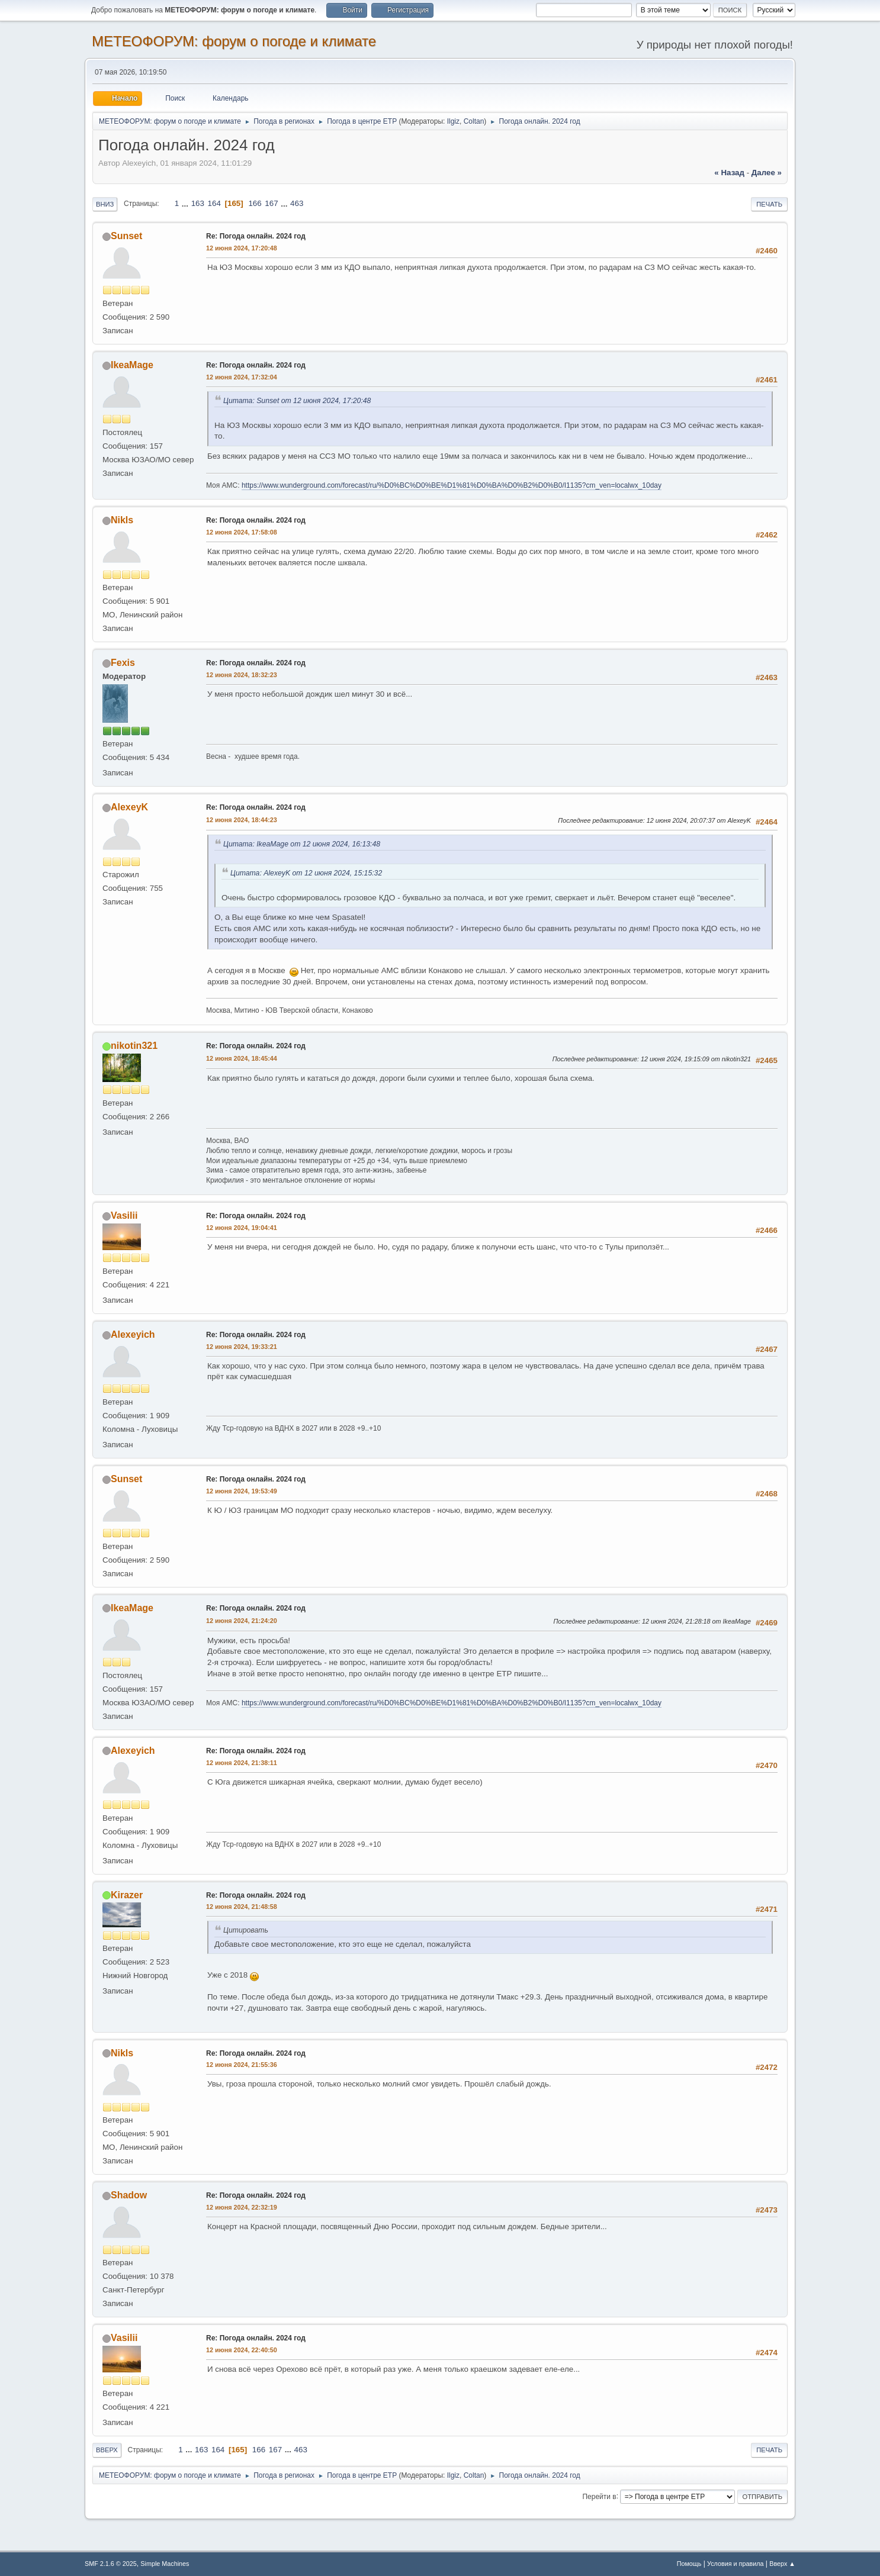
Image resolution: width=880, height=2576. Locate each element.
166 (254, 203)
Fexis (123, 663)
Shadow (129, 2195)
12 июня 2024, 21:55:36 (241, 2064)
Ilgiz (453, 121)
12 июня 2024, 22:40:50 (241, 2349)
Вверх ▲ (782, 2563)
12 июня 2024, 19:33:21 (241, 1346)
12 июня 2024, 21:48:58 (241, 1906)
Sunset (126, 236)
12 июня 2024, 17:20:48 (241, 248)
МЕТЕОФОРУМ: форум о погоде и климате (234, 41)
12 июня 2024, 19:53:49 (241, 1491)
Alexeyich (133, 1334)
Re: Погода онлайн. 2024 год (256, 236)
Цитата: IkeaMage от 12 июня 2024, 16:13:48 (301, 844)
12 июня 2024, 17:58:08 (241, 532)
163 (197, 203)
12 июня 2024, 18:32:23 (241, 674)
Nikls (122, 520)
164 (214, 203)
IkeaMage (132, 365)
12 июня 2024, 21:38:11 (241, 1762)
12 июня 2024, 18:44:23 (241, 819)
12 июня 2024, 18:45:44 (241, 1058)
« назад (729, 172)
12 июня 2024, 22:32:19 (241, 2207)
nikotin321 (134, 1046)
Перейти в (599, 2496)
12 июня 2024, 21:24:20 (241, 1620)
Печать (769, 204)
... (186, 203)
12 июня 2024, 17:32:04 (241, 377)
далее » (766, 172)
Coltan (474, 121)
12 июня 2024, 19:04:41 (241, 1227)
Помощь (689, 2563)
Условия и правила (735, 2563)
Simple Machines (164, 2563)
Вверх (107, 2449)
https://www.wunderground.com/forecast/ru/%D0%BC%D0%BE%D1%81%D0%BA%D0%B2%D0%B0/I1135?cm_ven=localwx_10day (451, 485)
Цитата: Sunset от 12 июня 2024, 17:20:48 (297, 401)
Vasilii (124, 1215)
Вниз (105, 204)
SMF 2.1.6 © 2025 (111, 2563)
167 (271, 203)
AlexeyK (129, 807)
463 (296, 203)
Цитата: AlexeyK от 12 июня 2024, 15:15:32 (306, 873)
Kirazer (127, 1895)
